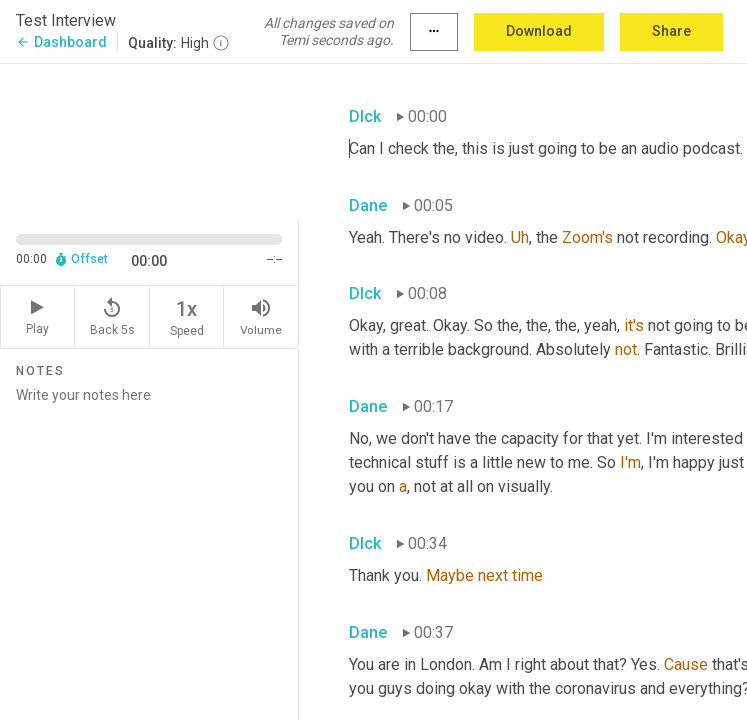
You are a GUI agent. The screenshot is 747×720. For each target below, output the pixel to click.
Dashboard (61, 42)
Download (539, 31)
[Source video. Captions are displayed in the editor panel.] (149, 138)
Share (671, 31)
